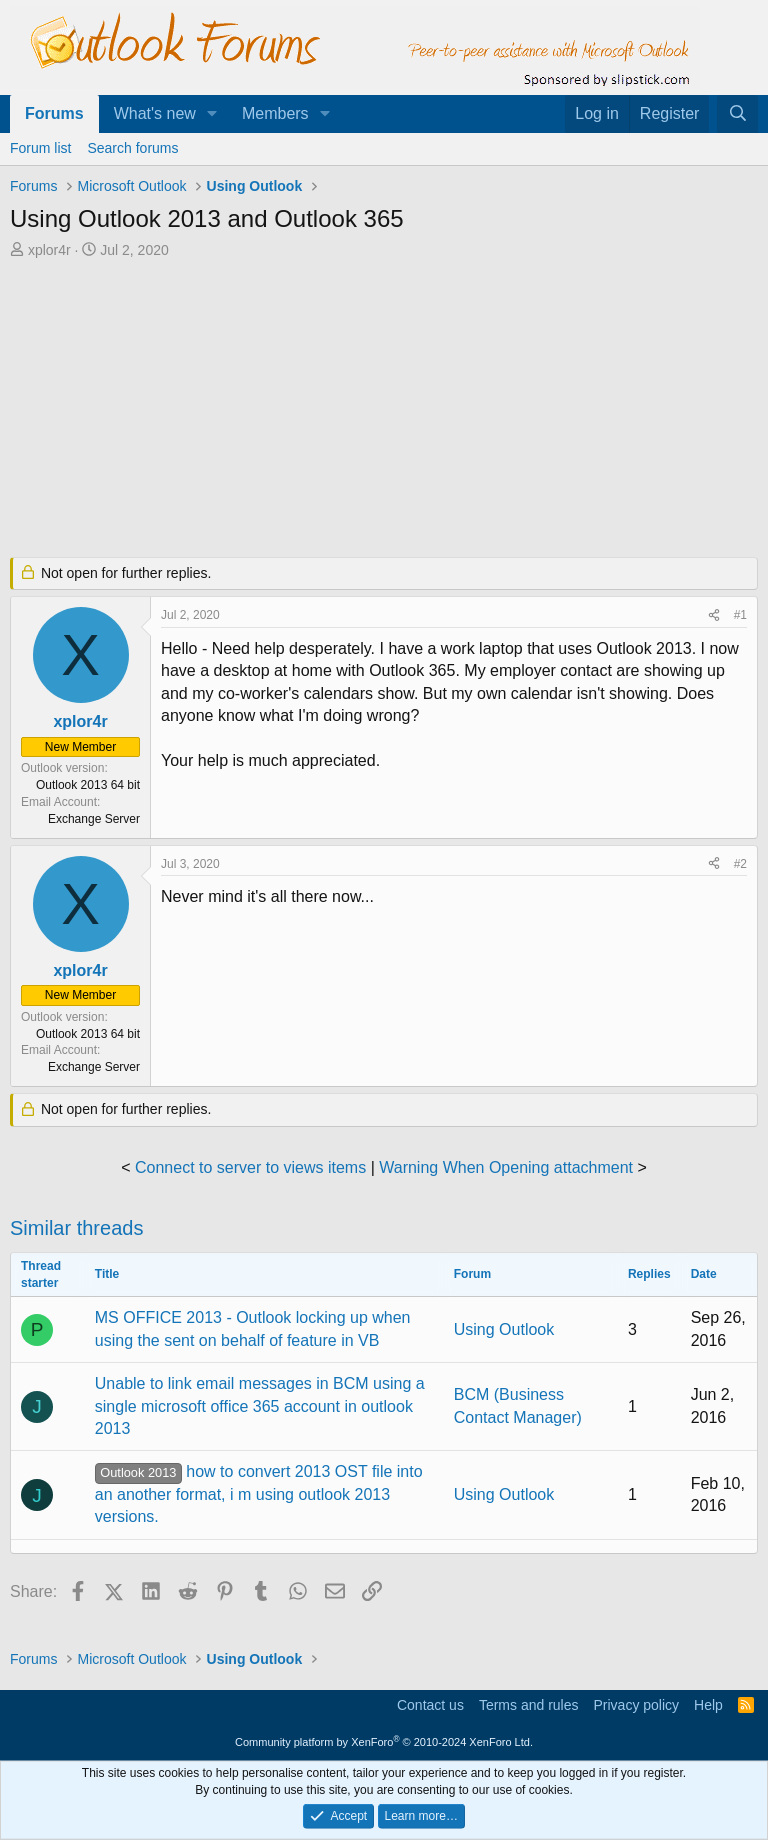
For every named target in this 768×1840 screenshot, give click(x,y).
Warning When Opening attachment (506, 1167)
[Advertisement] (384, 410)
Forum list (40, 148)
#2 (740, 864)
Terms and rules (529, 1705)
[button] (212, 114)
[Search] (737, 114)
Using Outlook (504, 1329)
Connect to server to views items (250, 1167)
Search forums (132, 148)
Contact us (430, 1705)
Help (708, 1705)
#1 (740, 615)
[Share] (714, 615)
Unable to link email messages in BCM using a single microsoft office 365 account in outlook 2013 (260, 1406)
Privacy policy (636, 1705)
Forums (54, 113)
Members (275, 113)
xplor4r (49, 250)
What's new (155, 113)
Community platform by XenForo (384, 1742)
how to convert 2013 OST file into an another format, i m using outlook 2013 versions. (259, 1494)
